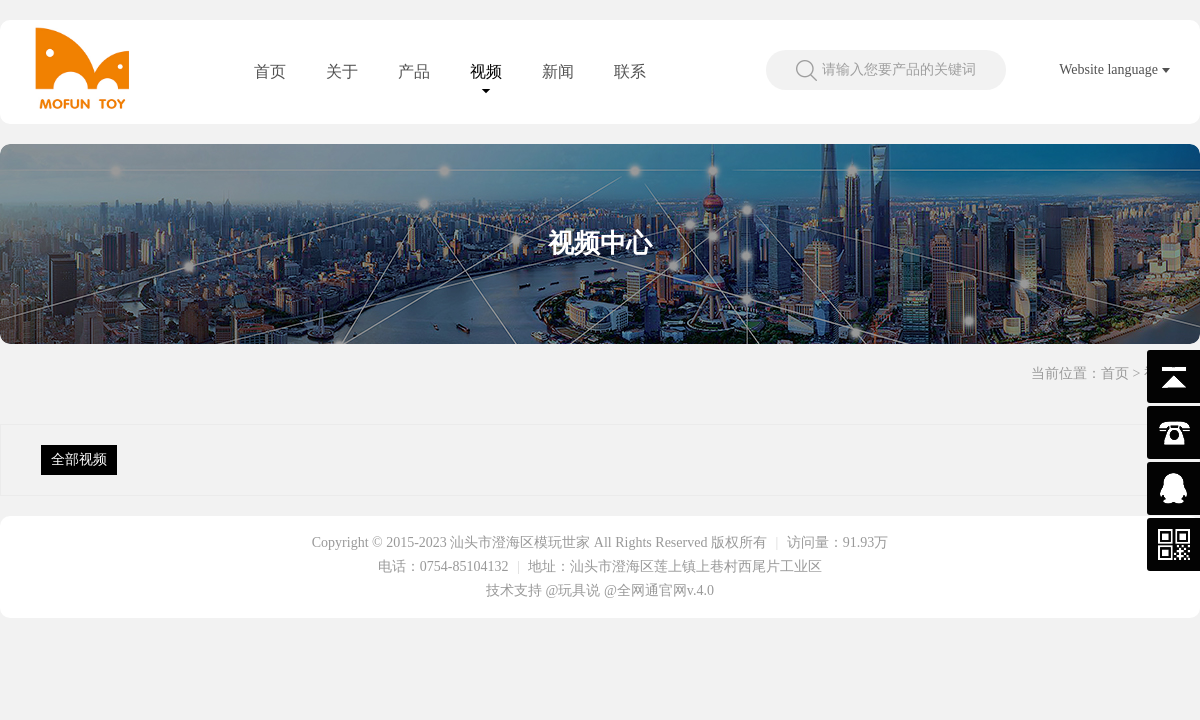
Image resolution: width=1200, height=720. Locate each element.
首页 (270, 71)
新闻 (558, 71)
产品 (414, 71)
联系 (630, 71)
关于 (342, 71)
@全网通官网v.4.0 (659, 590)
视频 (486, 71)
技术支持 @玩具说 (543, 590)
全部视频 (79, 459)
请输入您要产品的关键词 (899, 69)
